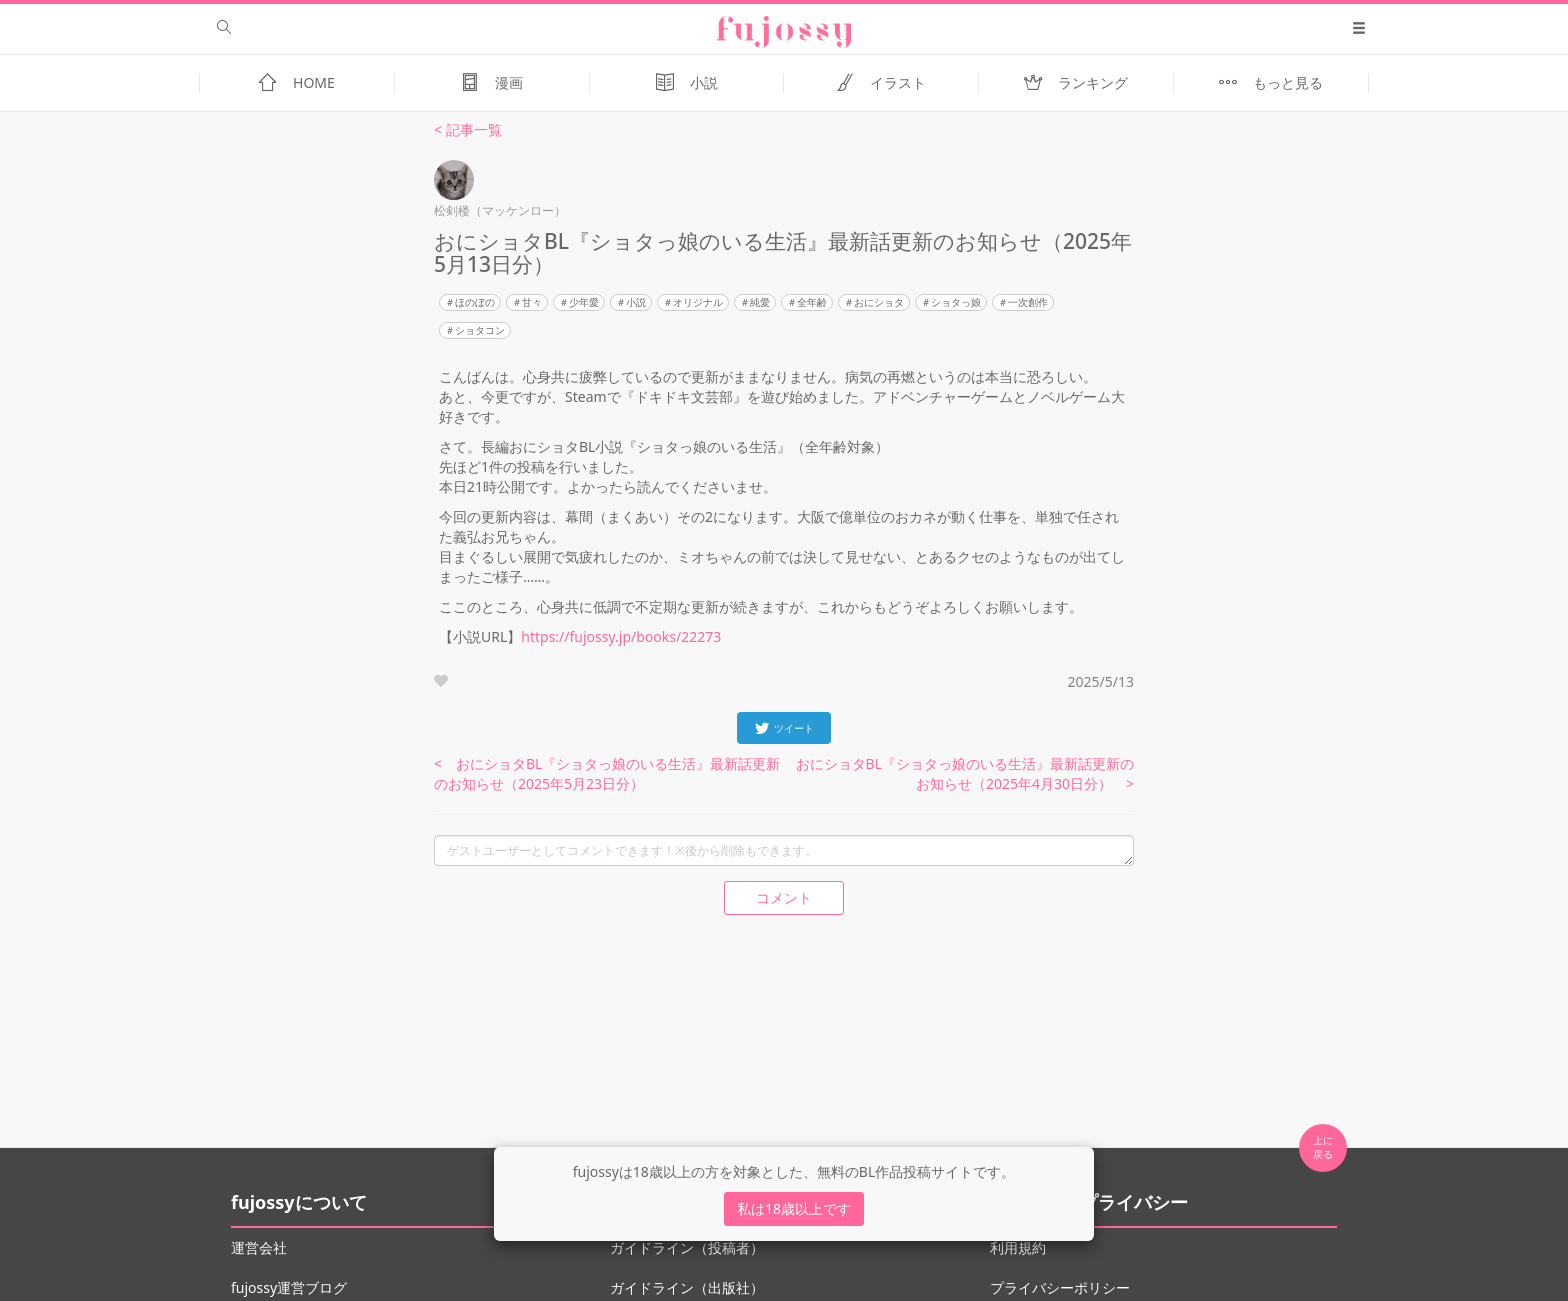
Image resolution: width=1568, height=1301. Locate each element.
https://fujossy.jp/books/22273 (621, 636)
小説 (636, 302)
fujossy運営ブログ (289, 1287)
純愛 (760, 302)
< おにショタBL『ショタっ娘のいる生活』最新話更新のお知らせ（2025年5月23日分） (607, 773)
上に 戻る (1323, 1147)
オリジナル (698, 302)
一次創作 (1028, 302)
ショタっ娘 (956, 302)
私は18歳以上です (794, 1208)
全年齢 (812, 302)
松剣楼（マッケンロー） (500, 210)
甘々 (532, 302)
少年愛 (584, 302)
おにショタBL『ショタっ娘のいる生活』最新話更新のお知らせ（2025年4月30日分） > (965, 773)
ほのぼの (475, 302)
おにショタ (879, 302)
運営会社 (259, 1247)
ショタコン (480, 330)
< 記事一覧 (468, 129)
